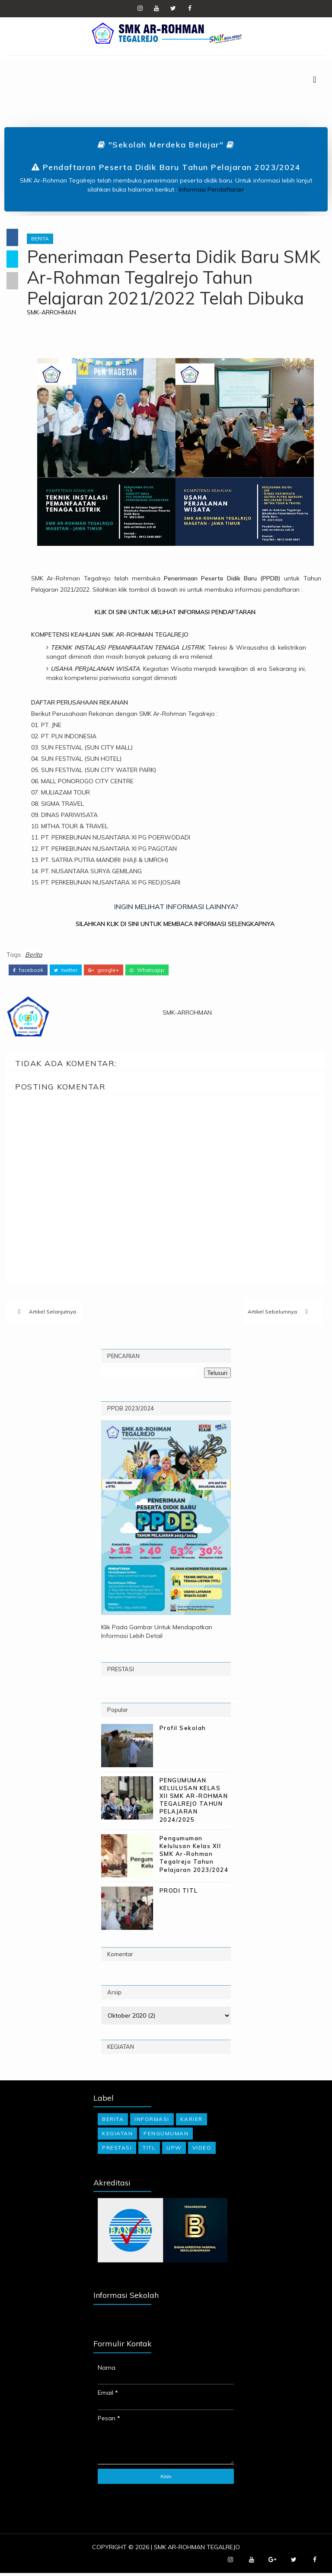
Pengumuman (166, 2136)
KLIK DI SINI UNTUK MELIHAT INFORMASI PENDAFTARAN (178, 613)
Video (202, 2150)
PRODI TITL (179, 1893)
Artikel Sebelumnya (272, 1313)
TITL (149, 2150)
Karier (191, 2121)
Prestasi (117, 2150)
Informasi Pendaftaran (211, 190)
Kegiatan (117, 2136)
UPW (174, 2150)
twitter (65, 969)
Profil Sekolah (183, 1730)
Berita (45, 239)
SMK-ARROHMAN (57, 313)
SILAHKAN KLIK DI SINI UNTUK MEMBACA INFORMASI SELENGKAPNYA (179, 925)
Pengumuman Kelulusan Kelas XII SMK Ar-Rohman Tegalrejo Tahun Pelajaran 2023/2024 (194, 1856)
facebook (28, 969)
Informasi (151, 2121)
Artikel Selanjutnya (52, 1313)
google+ (103, 969)
